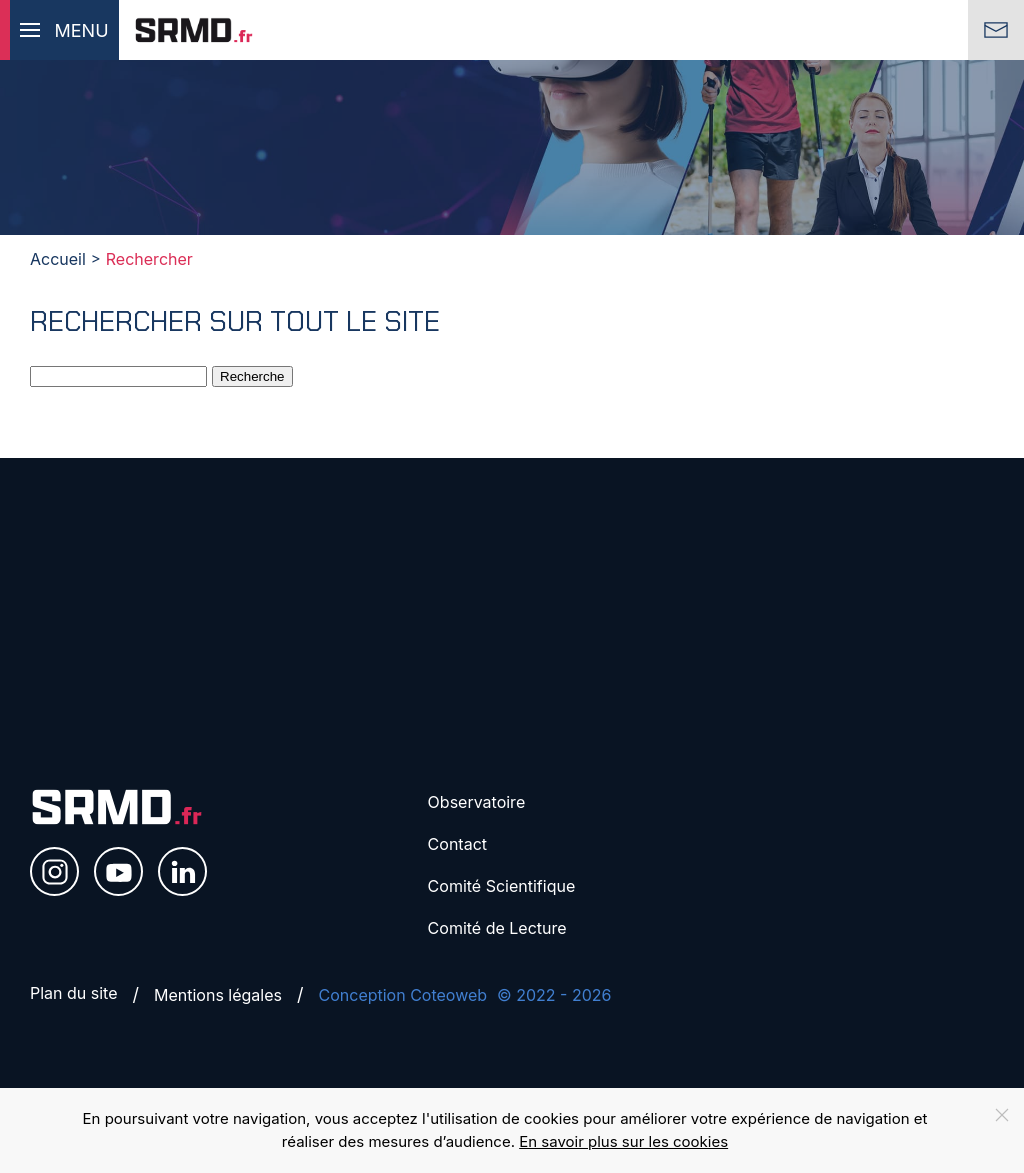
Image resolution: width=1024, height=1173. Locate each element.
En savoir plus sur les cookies (623, 1141)
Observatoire (477, 802)
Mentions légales (218, 995)
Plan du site (74, 993)
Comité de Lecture (497, 928)
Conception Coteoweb (403, 995)
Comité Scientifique (502, 886)
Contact (457, 844)
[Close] (1002, 1115)
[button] (59, 30)
